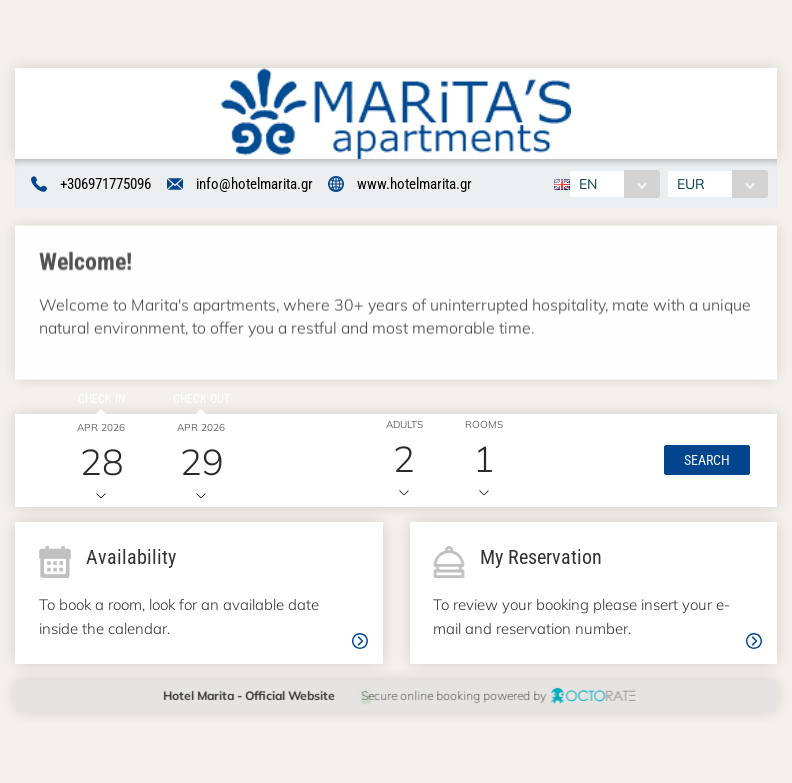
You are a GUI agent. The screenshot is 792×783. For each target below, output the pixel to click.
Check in (99, 400)
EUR (692, 184)
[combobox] (614, 184)
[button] (705, 462)
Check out (198, 400)
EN (588, 184)
